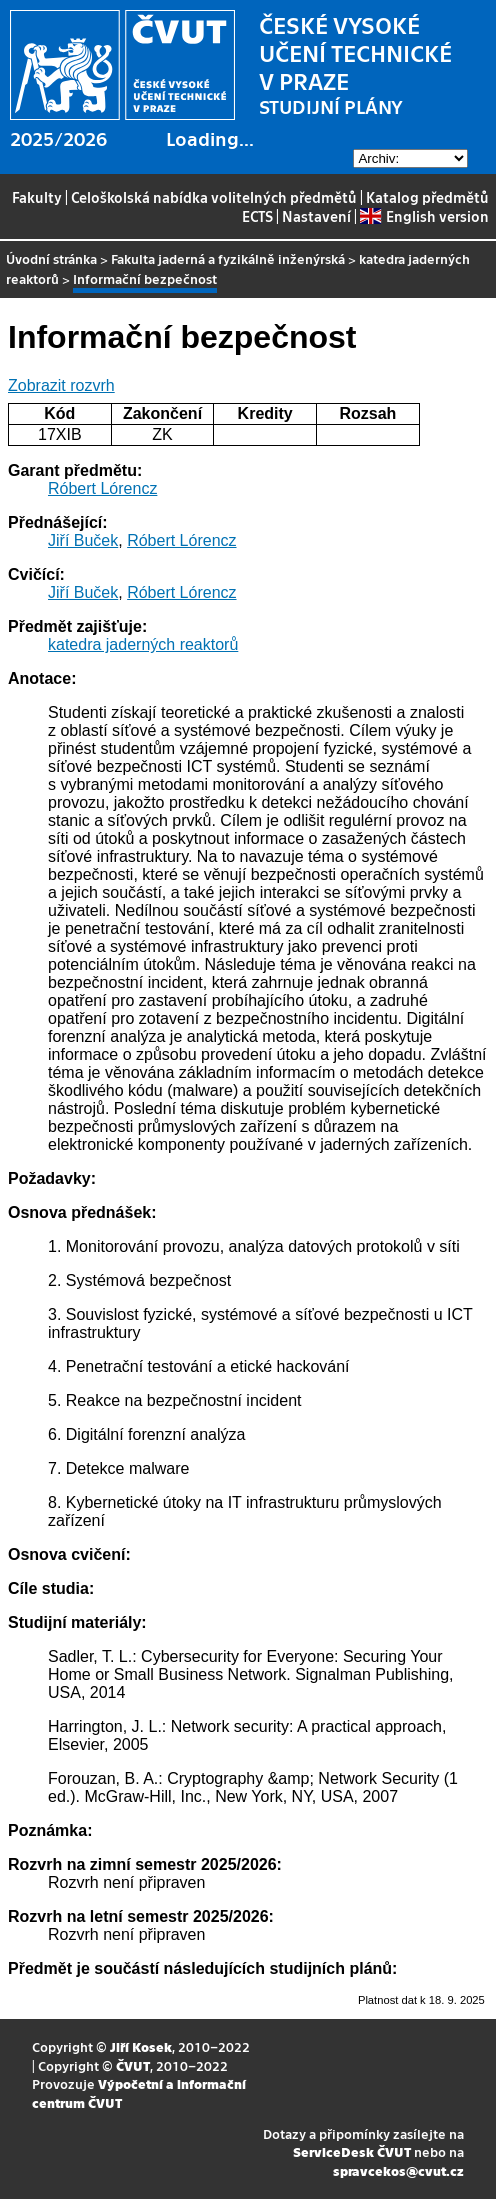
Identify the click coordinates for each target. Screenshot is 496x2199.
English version (424, 216)
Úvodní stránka (51, 258)
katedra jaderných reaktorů (143, 644)
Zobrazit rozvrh (61, 385)
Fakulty (37, 197)
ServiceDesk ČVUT (352, 2151)
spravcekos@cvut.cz (398, 2170)
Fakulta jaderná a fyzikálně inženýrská (228, 258)
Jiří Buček (83, 540)
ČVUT (133, 2065)
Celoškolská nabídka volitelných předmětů (214, 197)
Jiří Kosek (141, 2046)
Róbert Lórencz (102, 488)
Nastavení (316, 216)
